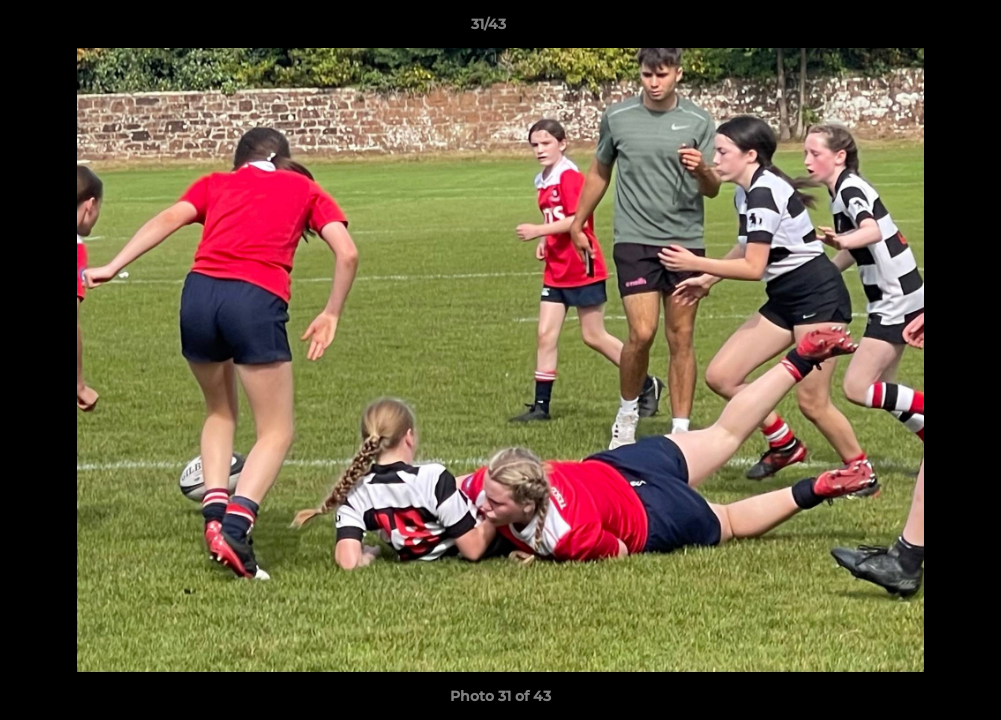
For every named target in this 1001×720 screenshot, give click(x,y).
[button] (917, 29)
